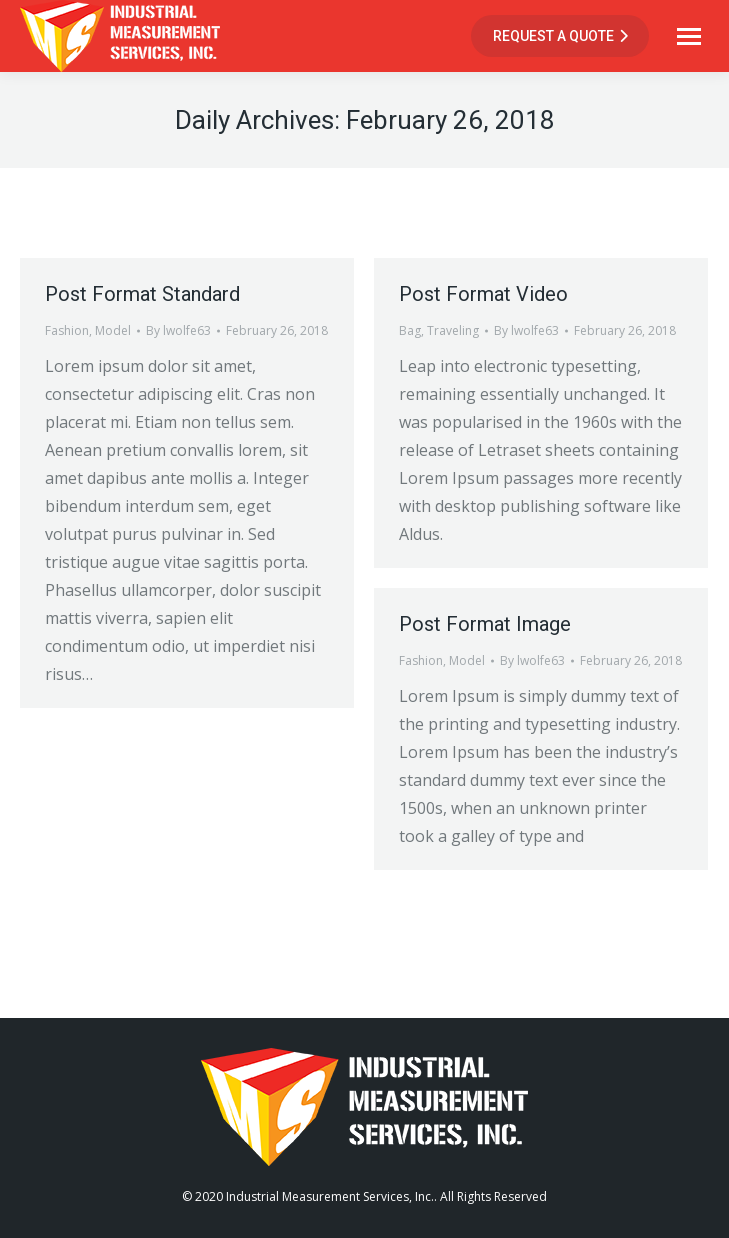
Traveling (453, 330)
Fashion (67, 330)
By (178, 330)
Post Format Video (483, 294)
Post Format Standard (142, 294)
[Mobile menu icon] (689, 36)
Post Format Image (485, 624)
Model (113, 330)
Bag (410, 330)
